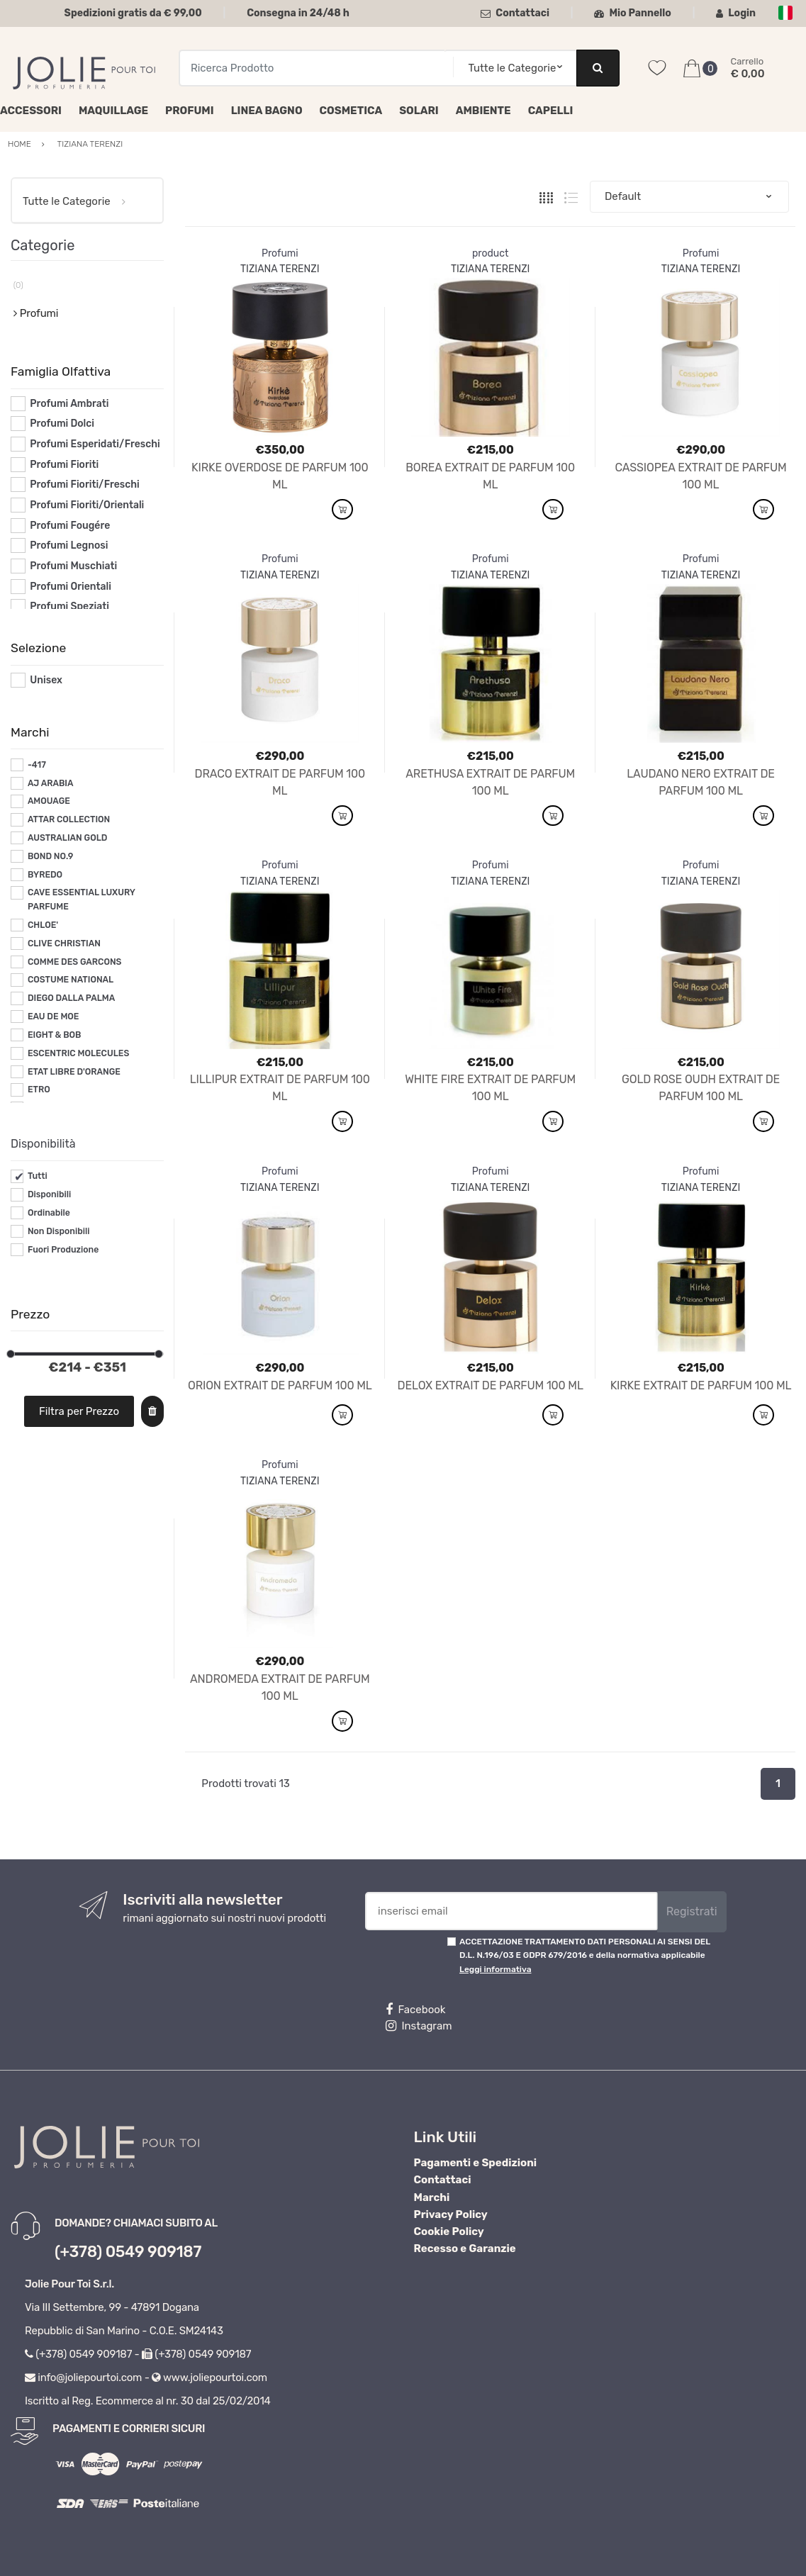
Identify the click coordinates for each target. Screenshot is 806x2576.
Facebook (415, 2009)
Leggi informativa (495, 1969)
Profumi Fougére (70, 526)
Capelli (550, 110)
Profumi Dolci (62, 424)
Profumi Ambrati (69, 404)
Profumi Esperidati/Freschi (94, 444)
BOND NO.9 (50, 856)
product (490, 253)
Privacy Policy (451, 2214)
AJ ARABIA (51, 783)
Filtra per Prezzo (79, 1411)
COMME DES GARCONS (75, 962)
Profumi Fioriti (64, 465)
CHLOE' (43, 925)
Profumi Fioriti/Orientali (87, 505)
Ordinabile (49, 1213)
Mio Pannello (632, 13)
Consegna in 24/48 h (298, 13)
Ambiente (483, 110)
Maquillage (113, 110)
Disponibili (49, 1194)
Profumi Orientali (70, 587)
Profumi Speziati (69, 606)
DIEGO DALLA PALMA (71, 998)
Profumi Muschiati (73, 566)
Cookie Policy (449, 2231)
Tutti (37, 1176)
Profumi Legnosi (69, 545)
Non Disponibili (59, 1231)
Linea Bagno (267, 110)
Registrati (691, 1911)
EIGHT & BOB (55, 1035)
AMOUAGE (49, 801)
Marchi (432, 2197)
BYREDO (45, 875)
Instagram (419, 2026)
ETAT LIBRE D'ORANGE (74, 1072)
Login (736, 13)
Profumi (189, 110)
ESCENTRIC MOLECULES (78, 1053)
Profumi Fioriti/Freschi (85, 484)
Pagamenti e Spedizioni (475, 2162)
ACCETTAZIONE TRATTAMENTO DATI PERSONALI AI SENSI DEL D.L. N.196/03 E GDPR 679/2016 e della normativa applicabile (584, 1955)
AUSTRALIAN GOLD (68, 838)
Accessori (31, 110)
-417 (37, 765)
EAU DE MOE (53, 1016)
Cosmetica (351, 110)
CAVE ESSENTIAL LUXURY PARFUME (81, 899)
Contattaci (515, 13)
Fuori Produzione (63, 1250)
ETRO (39, 1089)
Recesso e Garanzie (465, 2248)
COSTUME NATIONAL (70, 980)
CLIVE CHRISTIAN (64, 943)
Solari (419, 110)
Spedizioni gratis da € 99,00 (133, 13)
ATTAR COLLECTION (69, 819)
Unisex (46, 680)
